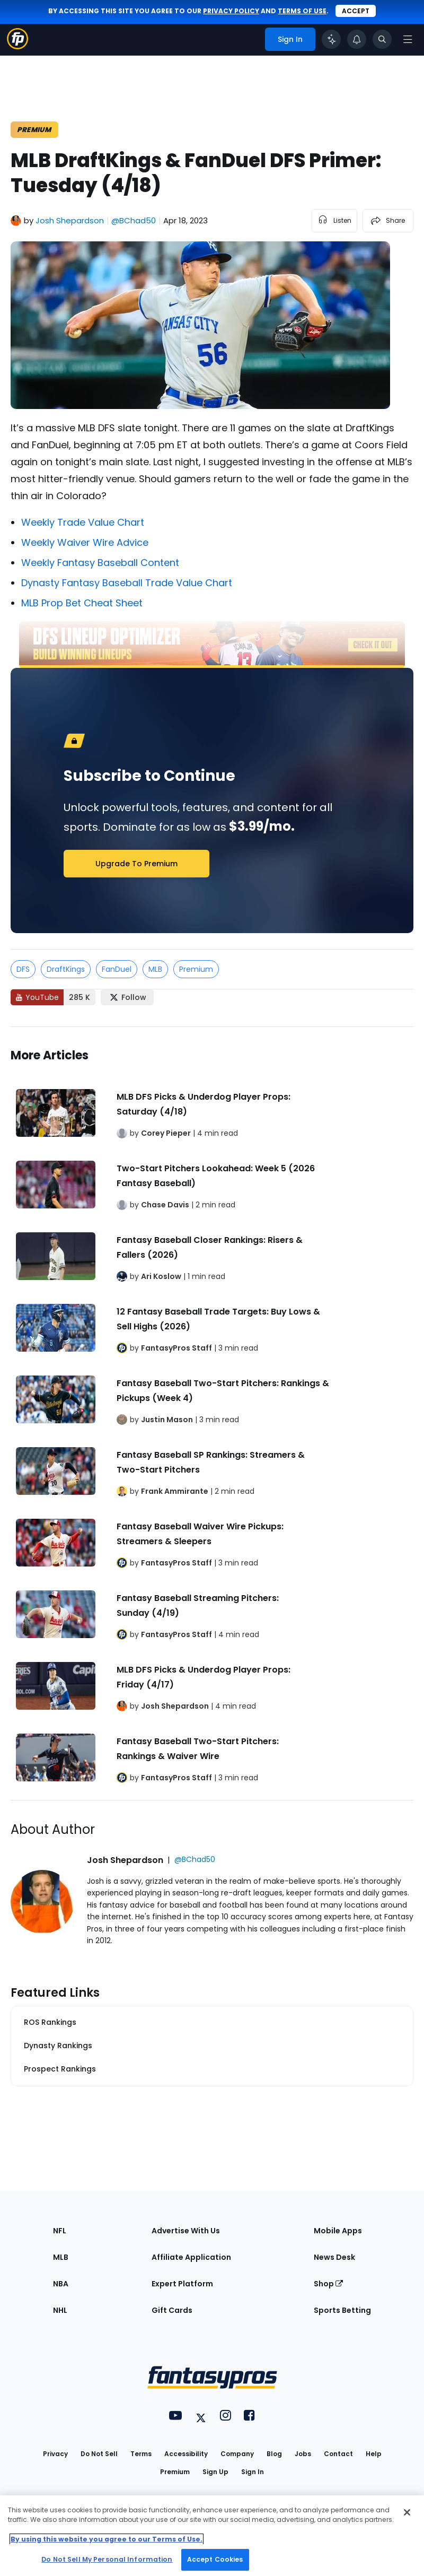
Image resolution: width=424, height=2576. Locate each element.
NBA (60, 2283)
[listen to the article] (334, 220)
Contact (338, 2453)
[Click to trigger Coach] (331, 39)
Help (374, 2453)
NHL (60, 2310)
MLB (155, 969)
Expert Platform (182, 2283)
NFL (59, 2230)
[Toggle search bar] (382, 39)
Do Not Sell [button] (99, 2453)
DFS (23, 969)
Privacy (55, 2453)
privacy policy (231, 10)
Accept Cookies (215, 2559)
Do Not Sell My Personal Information (106, 2559)
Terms (141, 2453)
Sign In (252, 2471)
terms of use (302, 10)
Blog (274, 2453)
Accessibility (186, 2453)
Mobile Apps (338, 2230)
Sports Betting (342, 2310)
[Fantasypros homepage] (17, 46)
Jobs (303, 2453)
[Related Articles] (212, 1413)
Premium (196, 969)
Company (237, 2453)
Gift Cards (172, 2310)
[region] (212, 2535)
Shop (328, 2283)
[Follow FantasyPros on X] (127, 997)
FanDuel (116, 969)
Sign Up (215, 2471)
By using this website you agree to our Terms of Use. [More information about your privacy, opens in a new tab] (106, 2539)
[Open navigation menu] (407, 39)
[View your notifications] (356, 39)
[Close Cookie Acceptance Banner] (407, 2512)
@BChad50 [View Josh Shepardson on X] (133, 220)
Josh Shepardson (70, 220)
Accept (355, 10)
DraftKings (66, 969)
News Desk (334, 2257)
